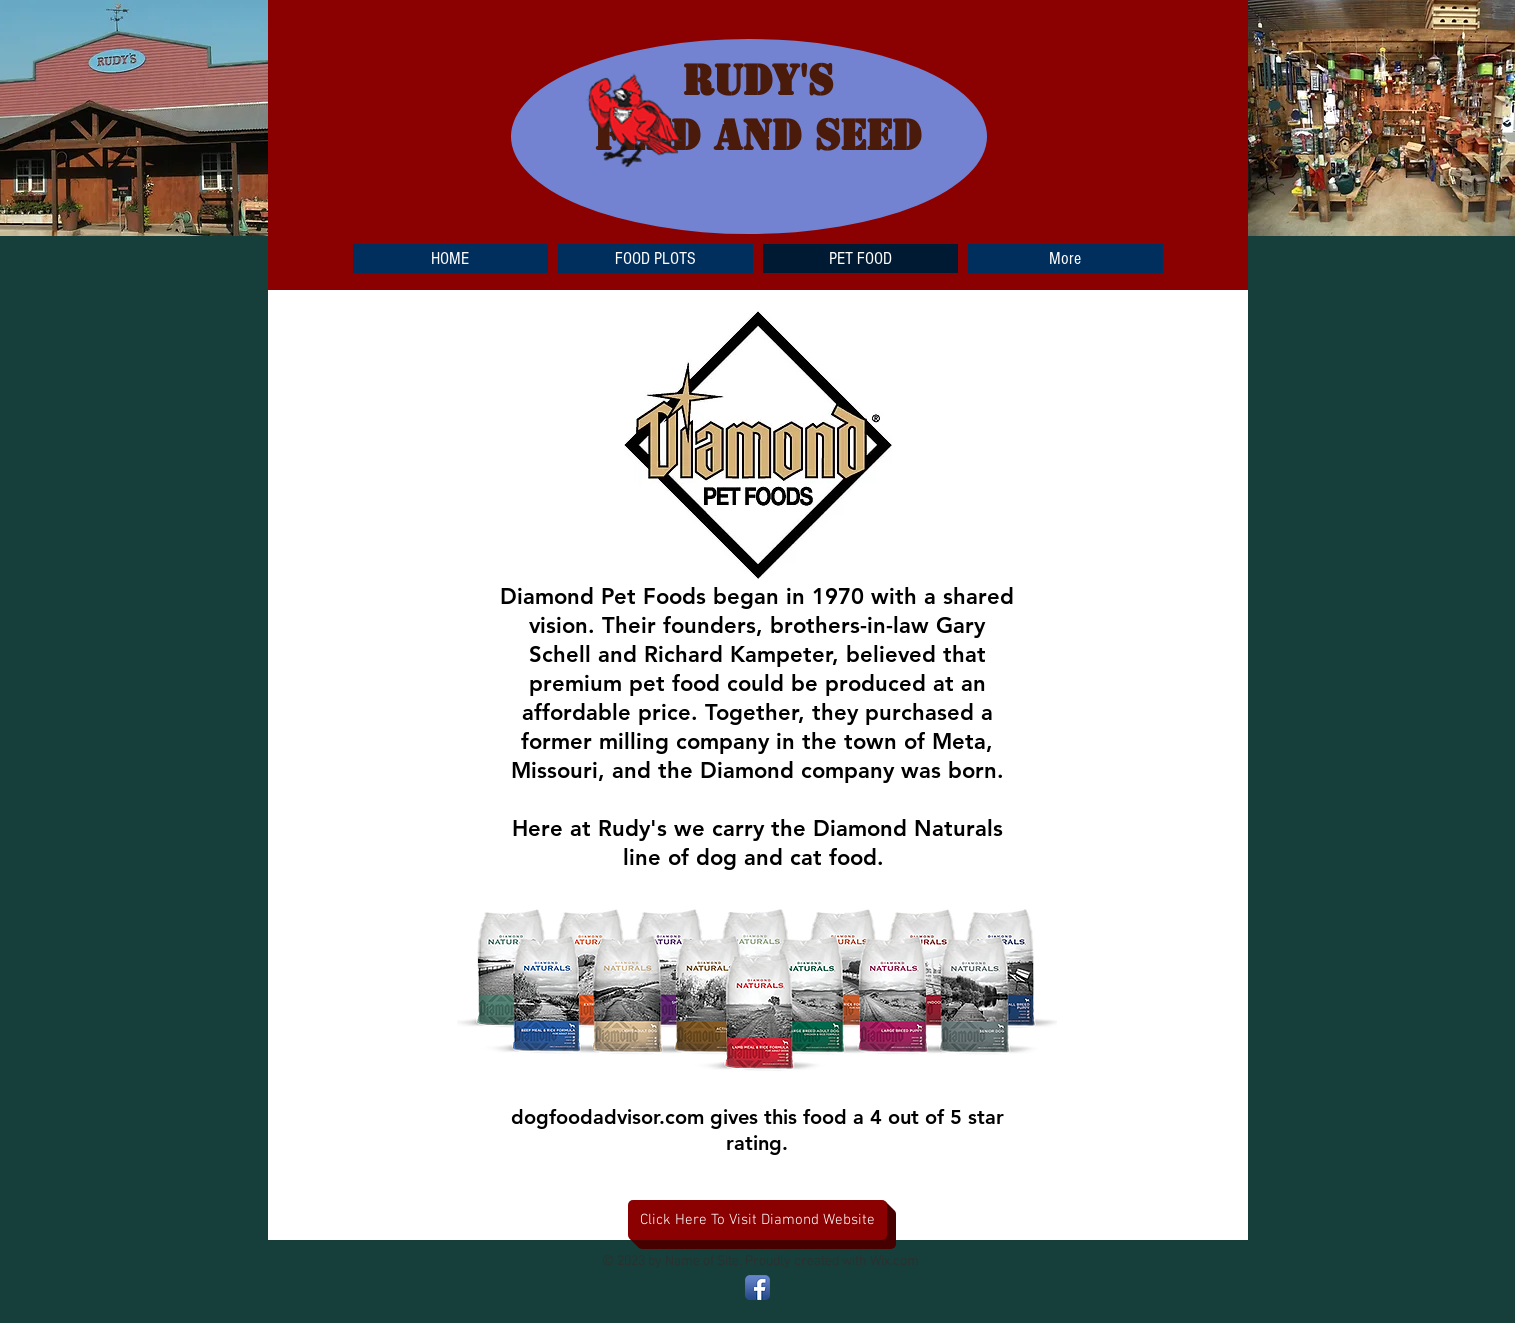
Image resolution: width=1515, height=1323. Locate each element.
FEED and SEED (757, 135)
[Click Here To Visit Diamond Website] (757, 1220)
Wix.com (894, 1261)
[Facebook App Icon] (757, 1287)
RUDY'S (757, 80)
